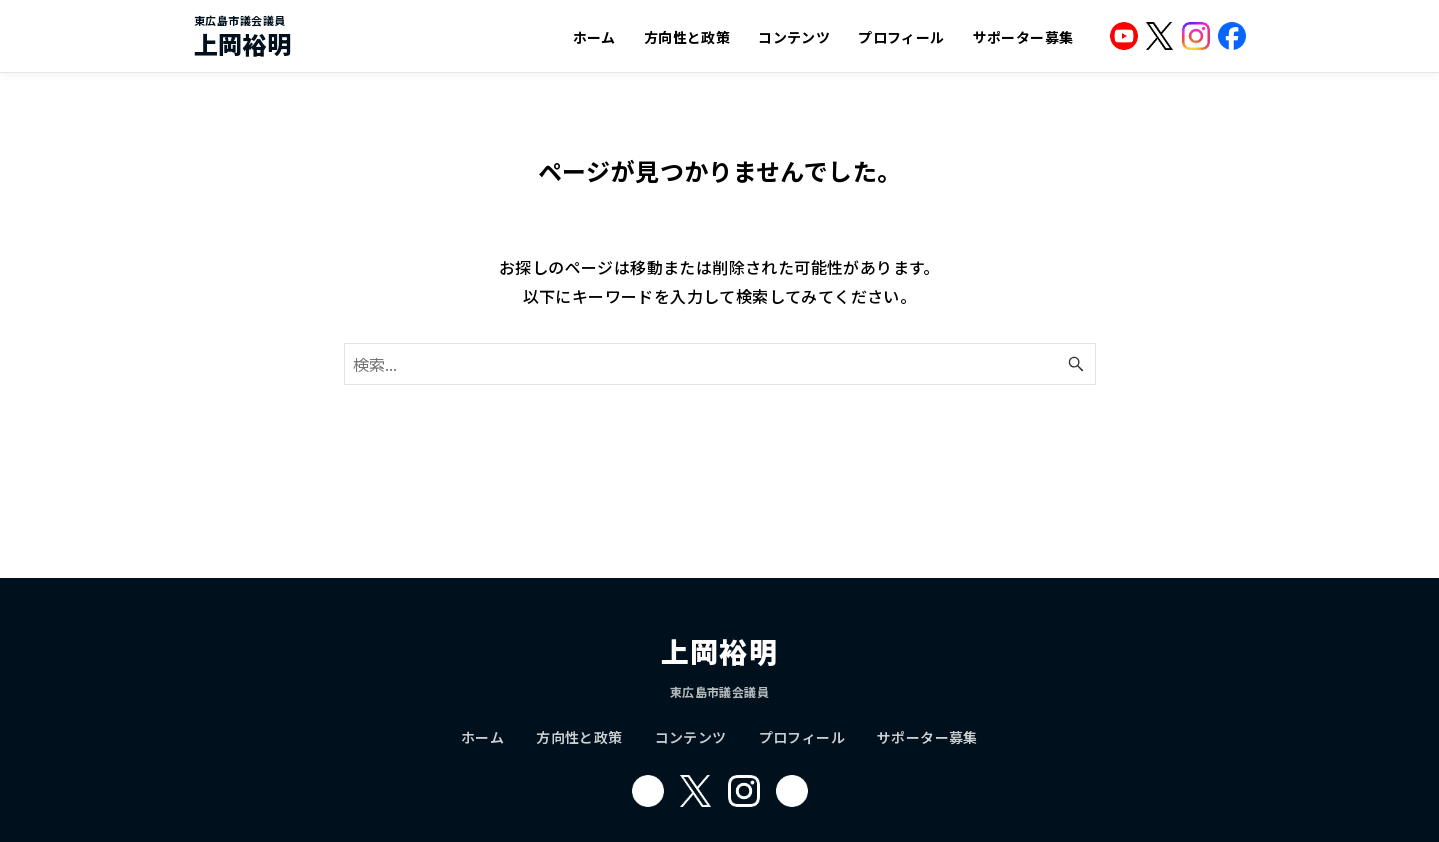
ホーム (594, 37)
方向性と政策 (687, 37)
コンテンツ (794, 37)
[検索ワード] (720, 364)
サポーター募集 (1023, 37)
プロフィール (901, 37)
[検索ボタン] (1076, 364)
